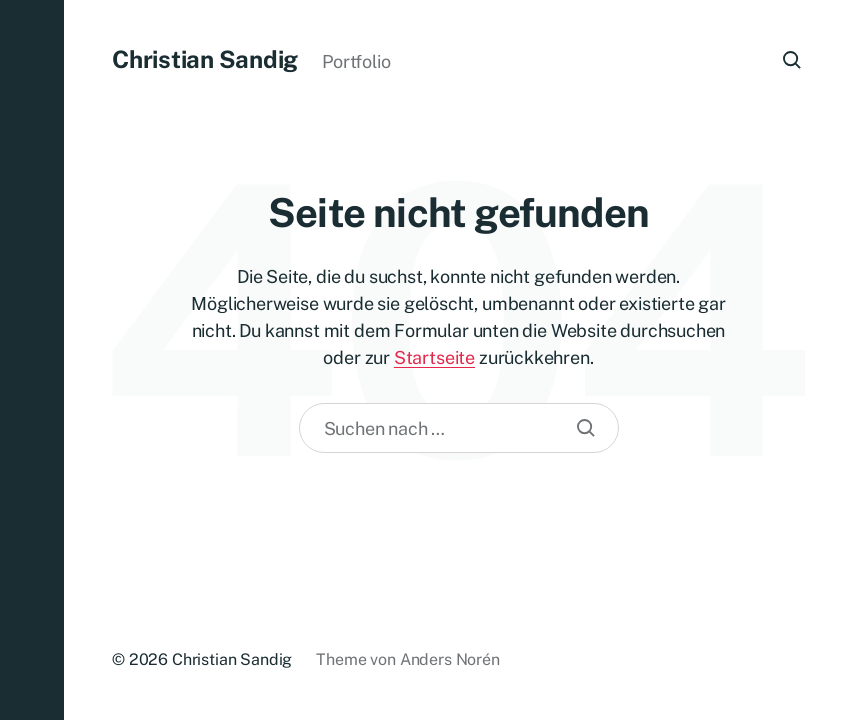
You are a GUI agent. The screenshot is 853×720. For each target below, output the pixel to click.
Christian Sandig (205, 59)
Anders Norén (450, 659)
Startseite (434, 357)
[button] (32, 360)
